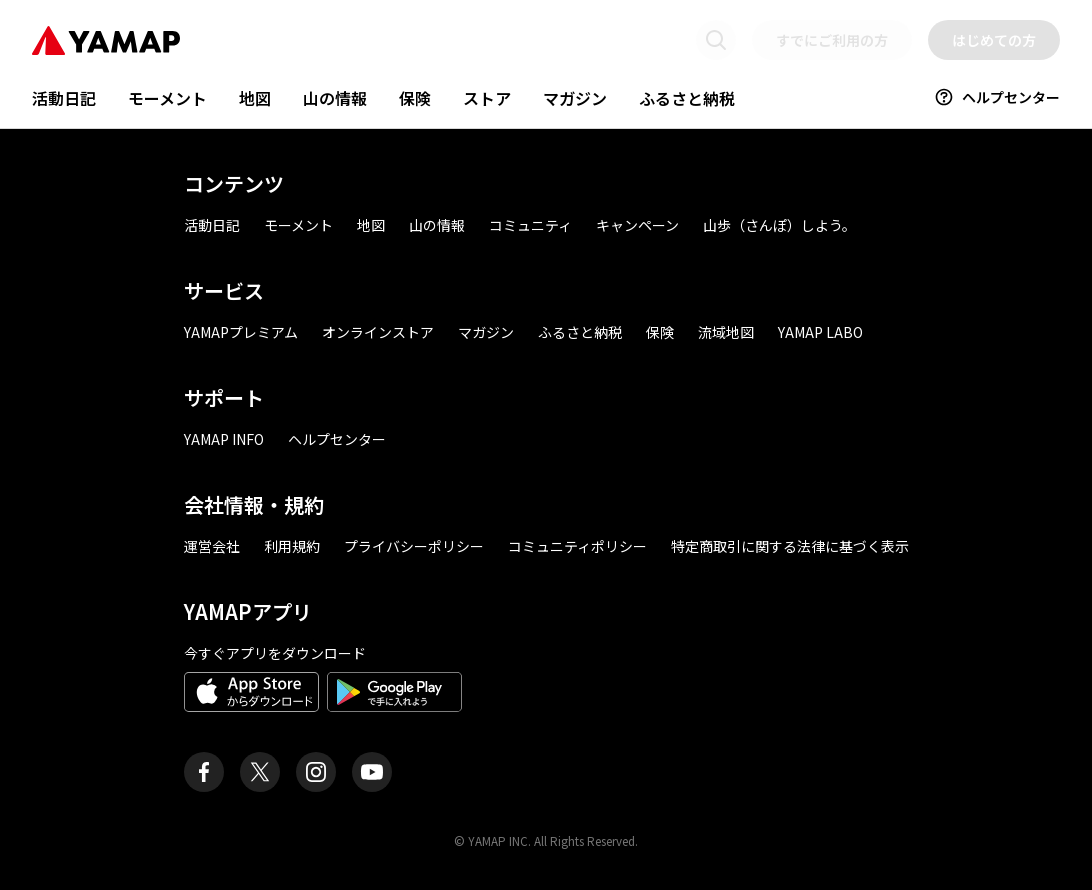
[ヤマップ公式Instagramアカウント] (316, 772)
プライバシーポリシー (414, 546)
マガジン (575, 98)
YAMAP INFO (224, 439)
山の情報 (335, 98)
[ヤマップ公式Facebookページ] (204, 772)
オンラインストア (378, 332)
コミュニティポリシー (577, 546)
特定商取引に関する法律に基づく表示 (790, 546)
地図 (255, 98)
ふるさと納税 (687, 98)
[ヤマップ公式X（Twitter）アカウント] (260, 772)
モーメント (167, 98)
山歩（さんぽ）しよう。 (779, 225)
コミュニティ (530, 225)
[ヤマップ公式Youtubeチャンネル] (372, 772)
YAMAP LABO (820, 332)
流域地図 (726, 332)
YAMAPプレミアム (241, 332)
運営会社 (212, 546)
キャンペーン (637, 225)
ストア (487, 98)
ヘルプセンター (997, 97)
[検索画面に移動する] (716, 40)
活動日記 (64, 98)
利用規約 (292, 546)
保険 (415, 98)
